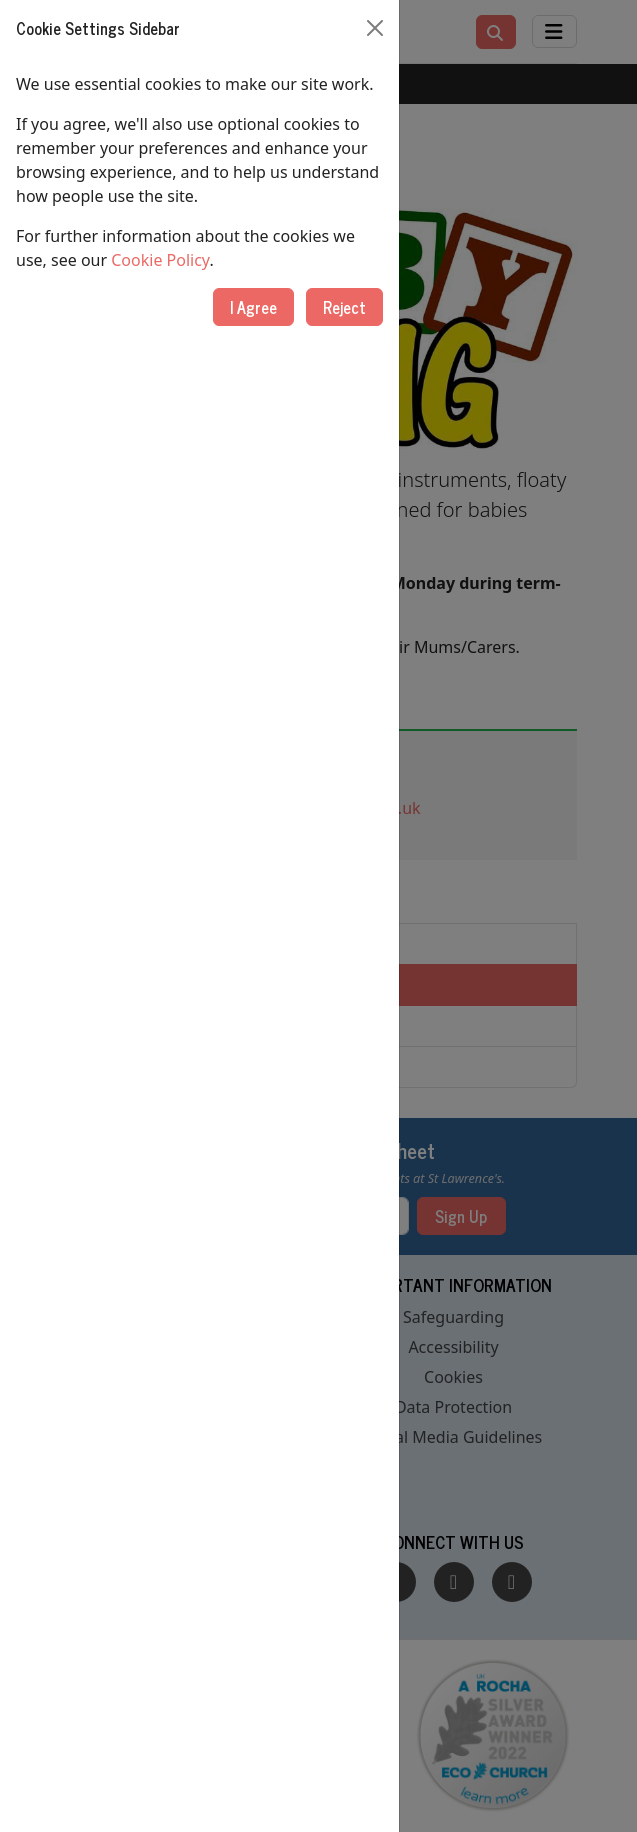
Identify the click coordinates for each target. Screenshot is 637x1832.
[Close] (375, 28)
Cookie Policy (160, 260)
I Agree (253, 307)
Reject (344, 307)
